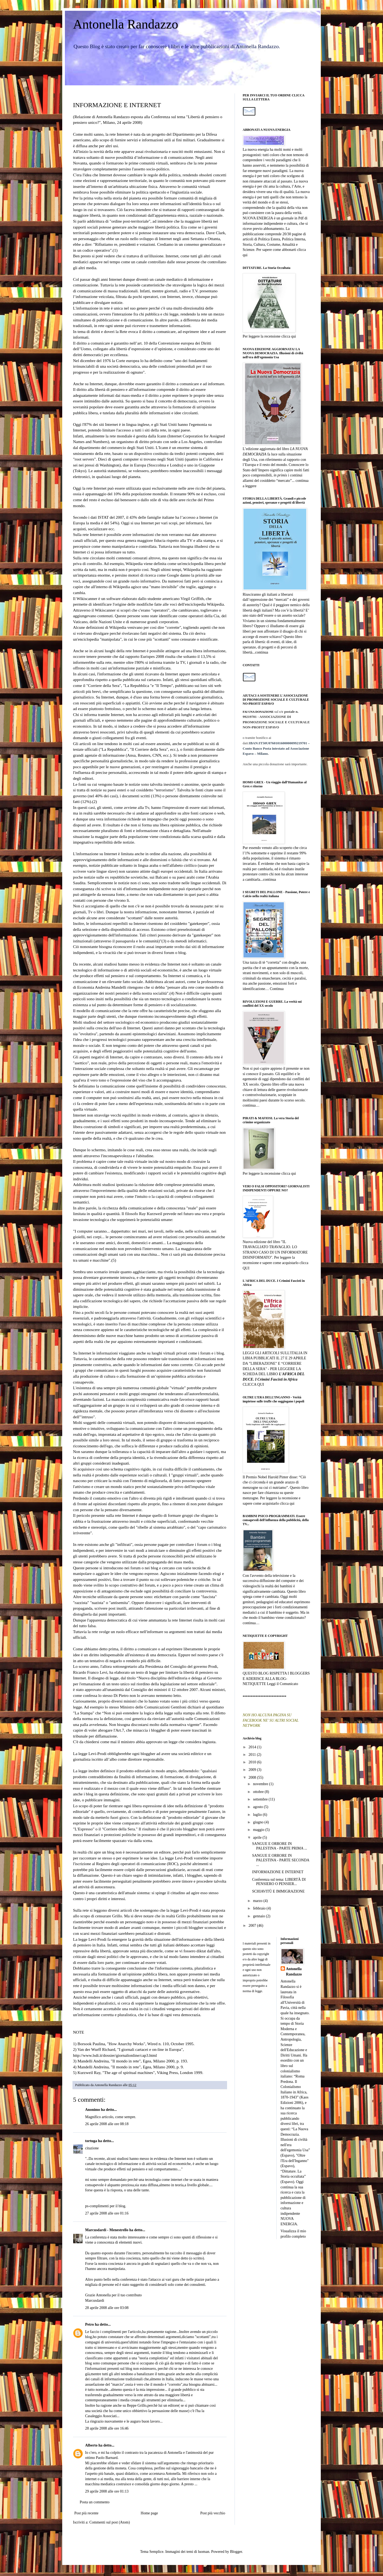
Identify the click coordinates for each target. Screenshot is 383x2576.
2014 (253, 1747)
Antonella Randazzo (125, 24)
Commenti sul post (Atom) (109, 2522)
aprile (257, 1838)
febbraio (259, 1908)
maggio (259, 1830)
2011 (253, 1755)
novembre (261, 1784)
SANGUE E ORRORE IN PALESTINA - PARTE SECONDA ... (280, 1860)
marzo (258, 1901)
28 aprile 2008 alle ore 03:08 (106, 2308)
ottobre (258, 1792)
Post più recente (86, 2513)
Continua (277, 989)
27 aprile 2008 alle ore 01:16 (106, 2213)
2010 (253, 1762)
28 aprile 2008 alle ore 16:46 (106, 2428)
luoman (203, 2552)
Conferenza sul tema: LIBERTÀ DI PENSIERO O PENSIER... (279, 1881)
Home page (149, 2513)
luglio (258, 1815)
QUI (246, 1268)
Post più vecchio (212, 2513)
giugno (258, 1822)
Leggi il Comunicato (282, 1684)
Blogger (236, 2552)
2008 (253, 1777)
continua (261, 652)
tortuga (91, 2141)
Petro (89, 2324)
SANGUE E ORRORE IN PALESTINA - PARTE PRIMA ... (279, 1846)
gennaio (259, 1916)
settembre (261, 1799)
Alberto (91, 2445)
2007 (253, 1926)
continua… (251, 1105)
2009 (253, 1770)
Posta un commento (94, 2502)
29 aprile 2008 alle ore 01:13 (106, 2491)
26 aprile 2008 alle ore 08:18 (106, 2124)
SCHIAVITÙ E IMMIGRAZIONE (278, 1891)
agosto (258, 1807)
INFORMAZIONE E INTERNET (278, 1872)
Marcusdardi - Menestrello (106, 2230)
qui (245, 255)
